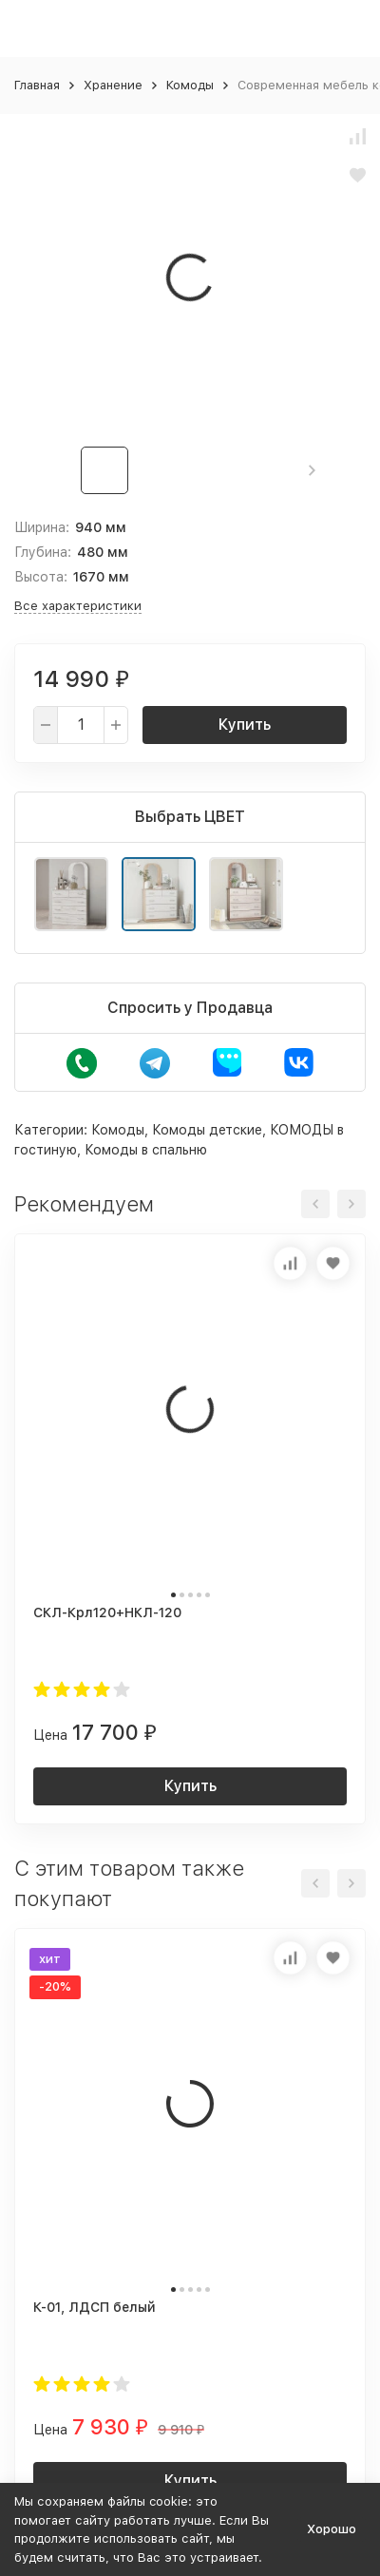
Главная (37, 85)
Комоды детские (207, 1129)
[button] (312, 470)
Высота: (40, 576)
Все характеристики (78, 606)
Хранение (113, 85)
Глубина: (42, 552)
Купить (244, 725)
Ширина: (41, 527)
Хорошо (331, 2529)
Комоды (190, 85)
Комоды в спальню (146, 1149)
